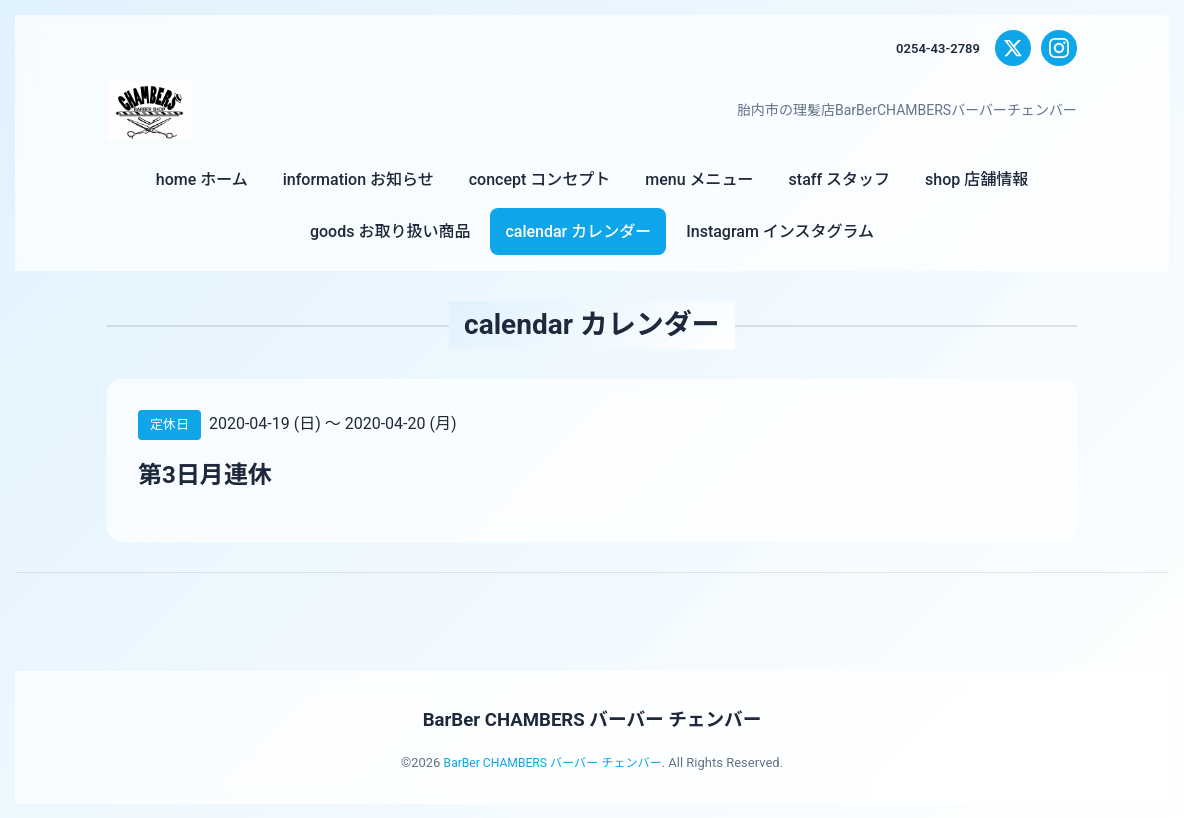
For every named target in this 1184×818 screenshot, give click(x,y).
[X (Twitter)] (1013, 48)
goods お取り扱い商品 (390, 231)
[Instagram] (1059, 48)
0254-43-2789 (935, 48)
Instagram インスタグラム (780, 231)
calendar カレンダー (578, 231)
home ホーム (202, 179)
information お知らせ (358, 179)
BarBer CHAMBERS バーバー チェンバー (592, 719)
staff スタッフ (839, 179)
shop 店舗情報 (976, 179)
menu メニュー (699, 179)
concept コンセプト (540, 179)
